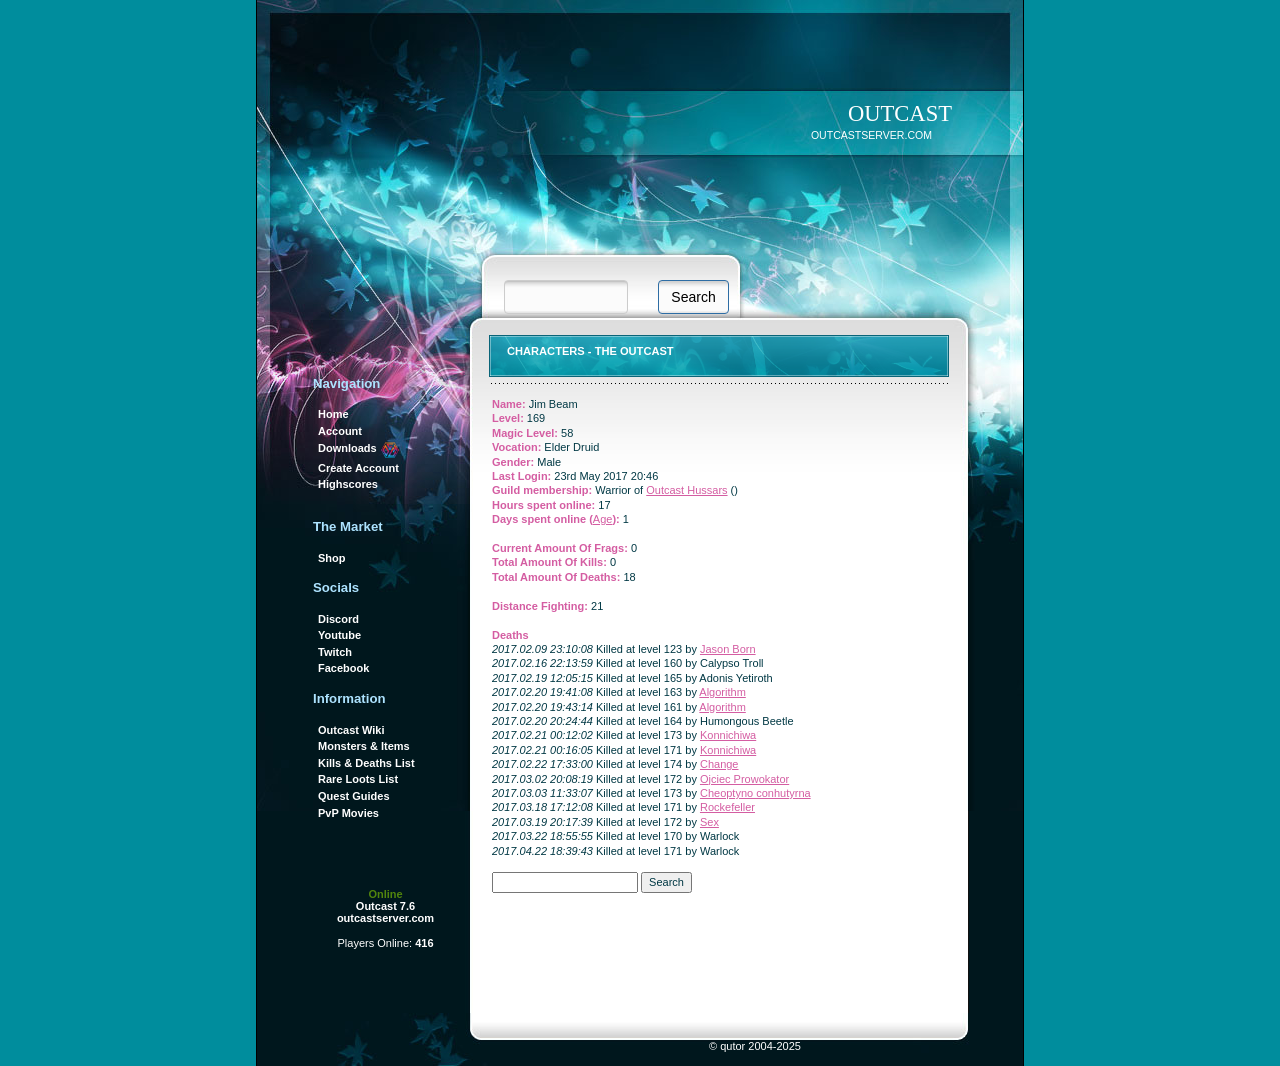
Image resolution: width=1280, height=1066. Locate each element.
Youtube (339, 635)
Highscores (348, 484)
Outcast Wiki (351, 730)
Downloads (359, 448)
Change (719, 764)
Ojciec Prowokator (744, 779)
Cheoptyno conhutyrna (755, 793)
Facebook (343, 668)
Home (333, 414)
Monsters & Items (364, 746)
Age (603, 519)
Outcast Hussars (686, 490)
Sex (709, 822)
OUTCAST (900, 113)
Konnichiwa (728, 735)
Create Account (358, 468)
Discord (338, 619)
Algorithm (722, 692)
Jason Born (728, 649)
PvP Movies (348, 813)
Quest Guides (354, 796)
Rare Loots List (358, 779)
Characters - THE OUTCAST (590, 351)
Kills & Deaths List (366, 763)
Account (340, 431)
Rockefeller (727, 807)
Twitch (335, 652)
